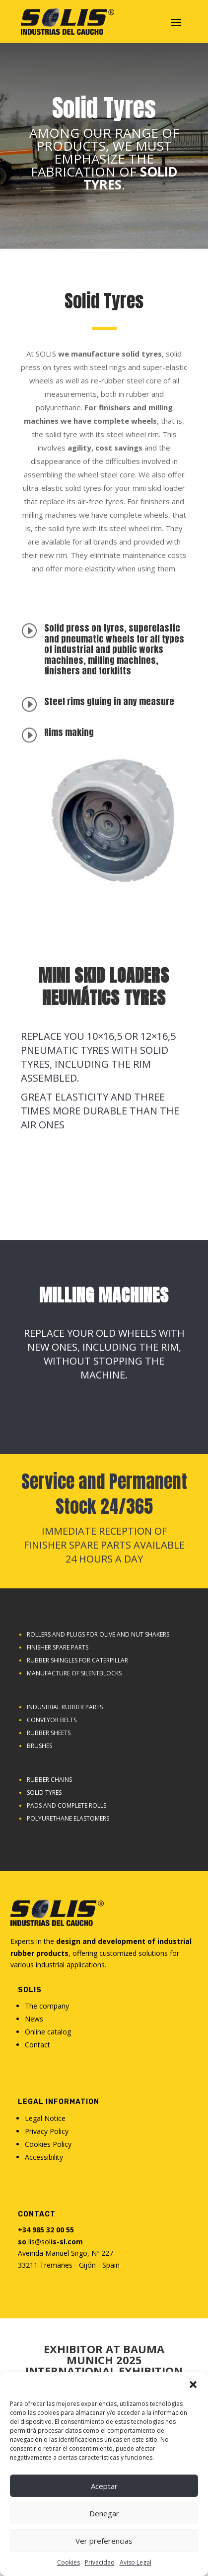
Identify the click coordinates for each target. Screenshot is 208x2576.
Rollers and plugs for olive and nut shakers (98, 1634)
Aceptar (104, 2486)
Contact (37, 2044)
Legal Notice (45, 2118)
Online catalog (48, 2031)
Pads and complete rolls (66, 1805)
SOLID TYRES (44, 1792)
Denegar (104, 2513)
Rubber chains (49, 1779)
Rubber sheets (48, 1733)
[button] (193, 2385)
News (34, 2019)
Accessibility (44, 2157)
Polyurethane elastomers (68, 1818)
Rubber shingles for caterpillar (77, 1660)
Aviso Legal (135, 2562)
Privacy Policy (47, 2131)
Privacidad (100, 2562)
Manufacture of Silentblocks (74, 1673)
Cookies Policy (48, 2144)
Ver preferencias (104, 2541)
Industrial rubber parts (65, 1707)
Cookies (68, 2562)
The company (47, 2006)
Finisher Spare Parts (57, 1647)
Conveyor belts (51, 1720)
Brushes (39, 1746)
